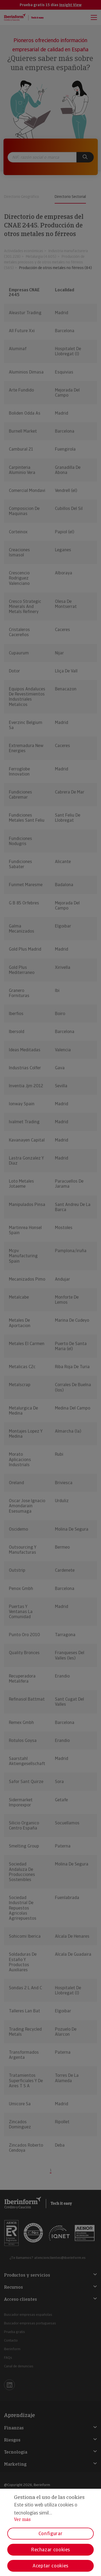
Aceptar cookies (50, 2566)
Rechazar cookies (50, 2549)
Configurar (50, 2533)
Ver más (22, 2519)
